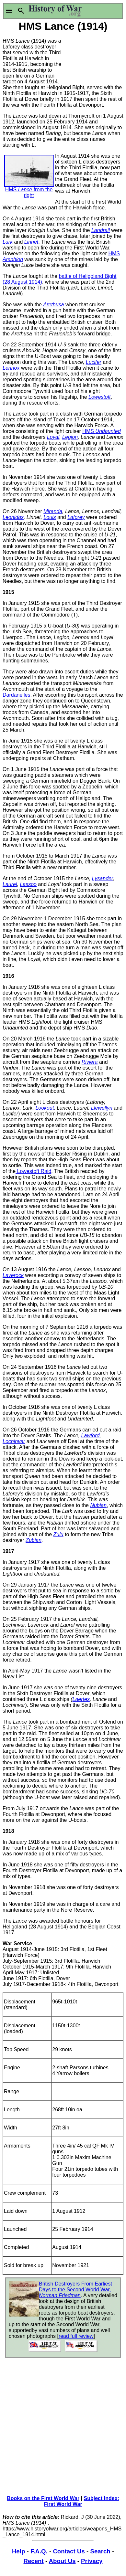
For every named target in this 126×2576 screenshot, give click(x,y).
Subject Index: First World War (81, 2501)
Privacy (91, 2561)
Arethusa (53, 304)
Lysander (102, 878)
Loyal (53, 437)
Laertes (81, 1699)
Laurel (10, 884)
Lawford (90, 1435)
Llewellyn (101, 1108)
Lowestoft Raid (33, 1171)
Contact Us (69, 2551)
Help (18, 2551)
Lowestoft (99, 397)
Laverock (13, 1275)
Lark (8, 242)
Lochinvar (14, 1441)
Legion (70, 437)
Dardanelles (16, 695)
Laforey (76, 517)
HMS (101, 431)
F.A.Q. (39, 2551)
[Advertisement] (93, 57)
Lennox (11, 368)
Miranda (52, 511)
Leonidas (13, 517)
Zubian (33, 1540)
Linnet (31, 242)
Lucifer (93, 362)
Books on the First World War (43, 2498)
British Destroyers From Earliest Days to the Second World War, (75, 2289)
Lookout (44, 1108)
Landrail (100, 230)
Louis (49, 517)
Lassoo (28, 884)
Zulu (58, 1534)
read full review (76, 2336)
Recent (34, 2561)
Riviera (90, 1062)
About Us (62, 2561)
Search (100, 2551)
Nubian (98, 1505)
